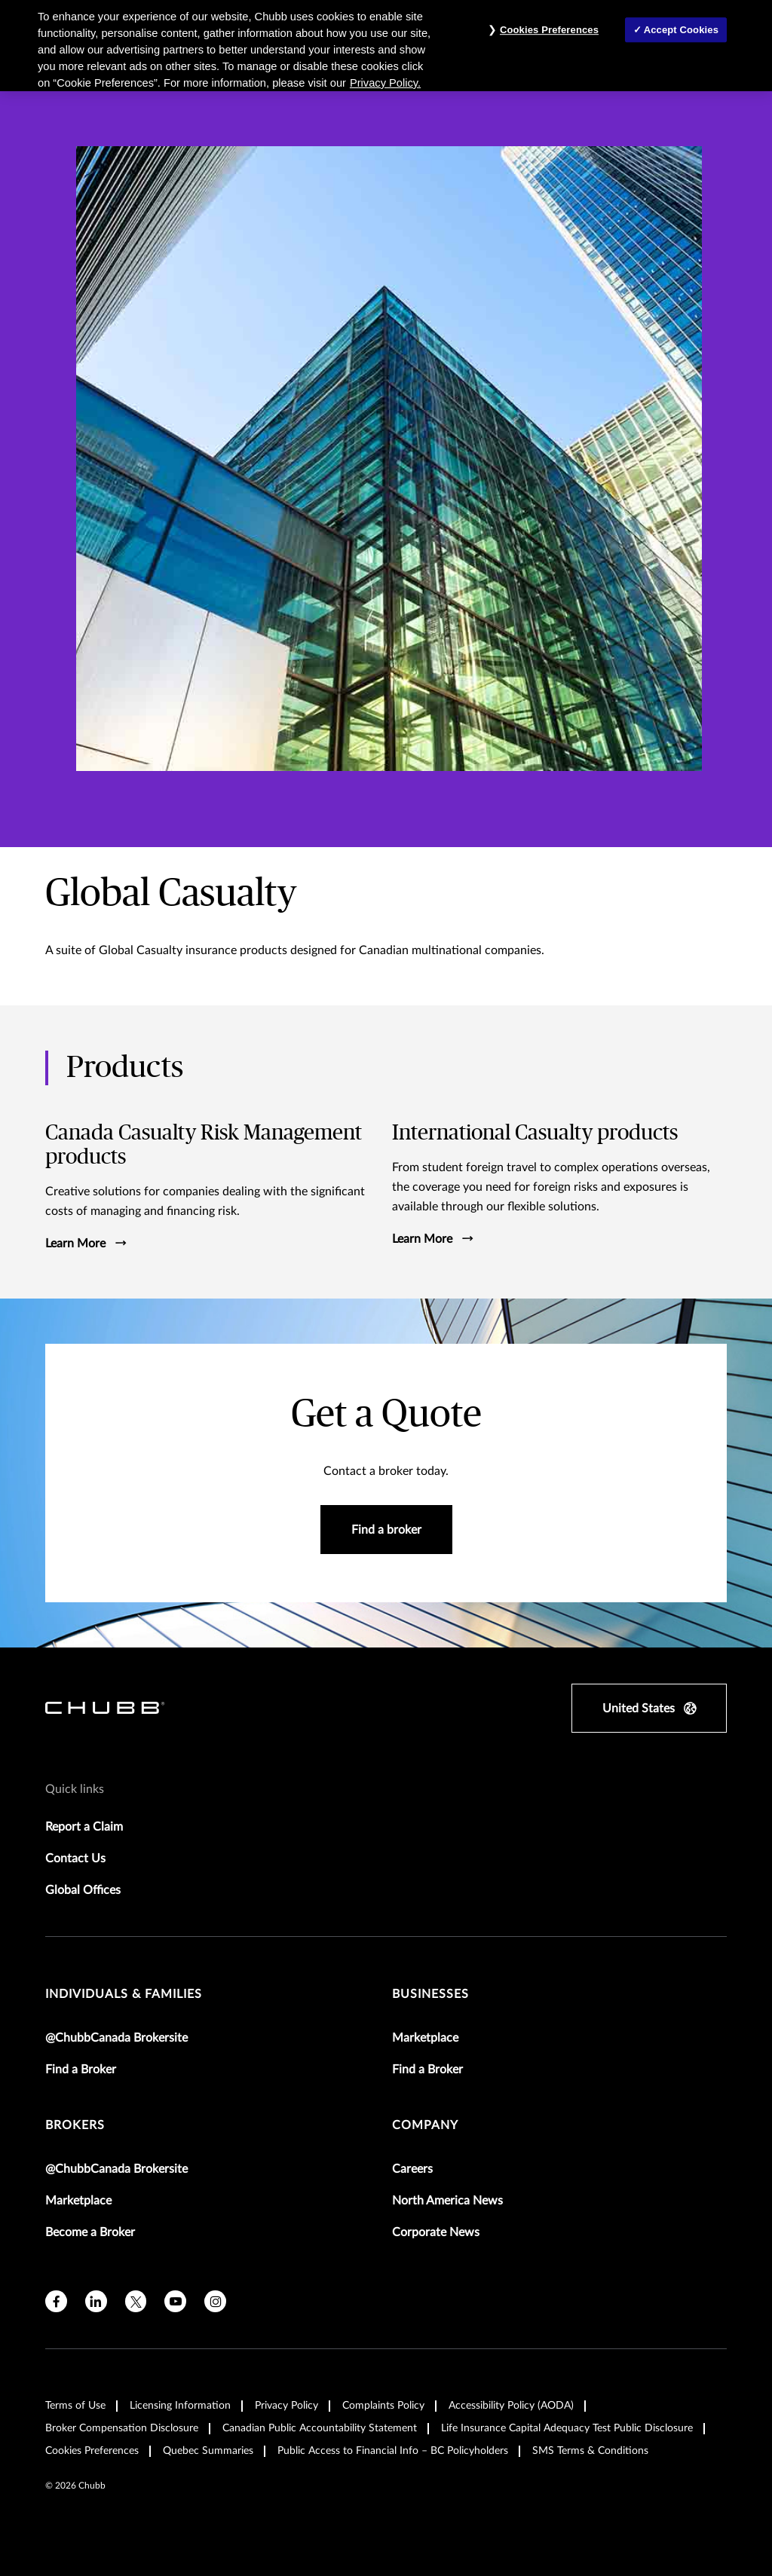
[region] (386, 45)
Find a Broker (80, 2067)
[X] (136, 2299)
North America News (447, 2198)
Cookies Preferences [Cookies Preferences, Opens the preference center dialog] (549, 29)
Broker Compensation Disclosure (121, 2426)
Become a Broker (90, 2230)
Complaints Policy (383, 2403)
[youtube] (175, 2299)
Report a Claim (84, 1825)
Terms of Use (75, 2403)
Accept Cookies (681, 29)
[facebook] (56, 2299)
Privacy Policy (286, 2403)
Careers (412, 2167)
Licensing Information (180, 2403)
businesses (430, 1992)
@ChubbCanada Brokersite (116, 2036)
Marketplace (425, 2036)
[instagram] (215, 2299)
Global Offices (83, 1888)
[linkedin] (96, 2299)
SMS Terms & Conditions (590, 2448)
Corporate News (435, 2230)
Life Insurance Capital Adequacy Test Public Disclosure (567, 2426)
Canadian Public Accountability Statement (319, 2426)
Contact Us (75, 1856)
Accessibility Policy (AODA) (511, 2403)
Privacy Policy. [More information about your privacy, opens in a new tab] (385, 83)
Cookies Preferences (92, 2448)
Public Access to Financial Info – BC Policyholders (392, 2448)
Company (425, 2123)
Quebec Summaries (208, 2448)
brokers (75, 2123)
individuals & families (123, 1992)
